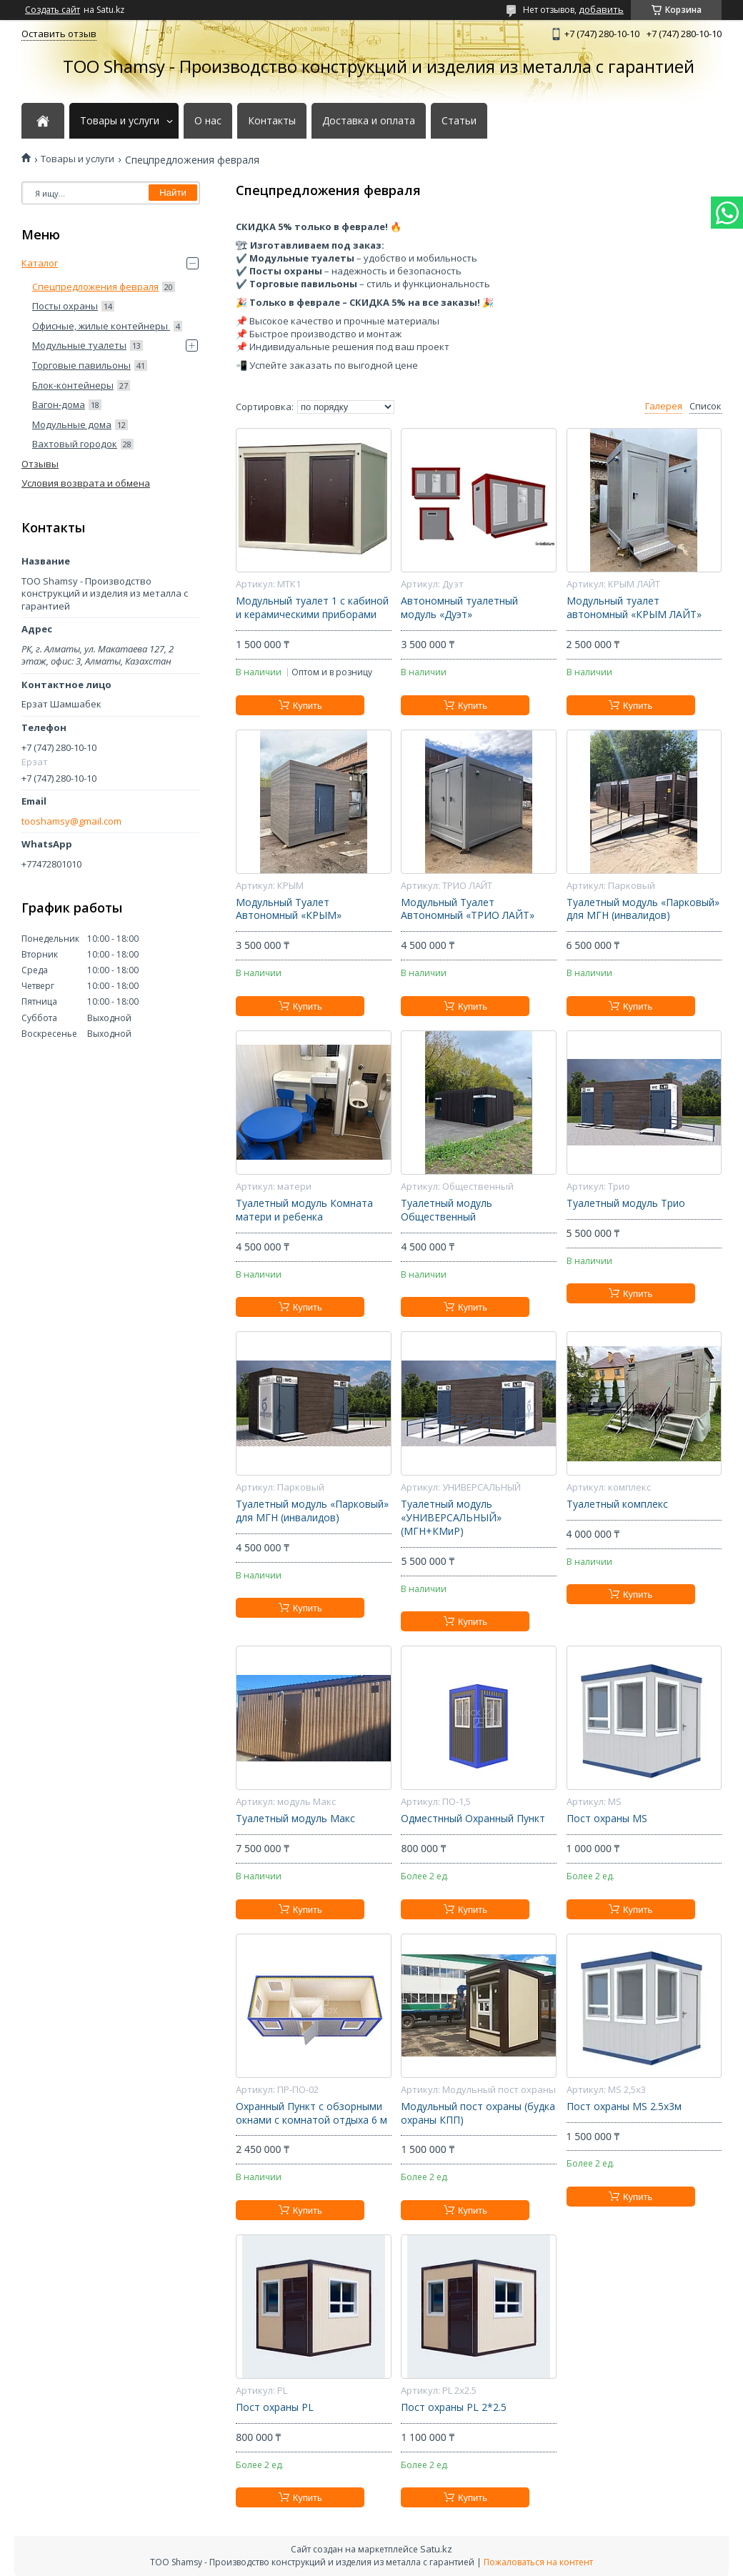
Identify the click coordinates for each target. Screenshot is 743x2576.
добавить (601, 9)
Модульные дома (71, 424)
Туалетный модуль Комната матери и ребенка (304, 1210)
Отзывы (40, 463)
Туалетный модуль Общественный (446, 1210)
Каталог (39, 263)
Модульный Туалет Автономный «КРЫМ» (288, 909)
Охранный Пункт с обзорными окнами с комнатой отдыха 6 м (311, 2113)
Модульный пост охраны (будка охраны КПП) (478, 2113)
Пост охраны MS (607, 1818)
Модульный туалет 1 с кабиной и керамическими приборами (312, 608)
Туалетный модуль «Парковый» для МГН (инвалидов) (643, 909)
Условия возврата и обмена (85, 483)
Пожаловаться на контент (538, 2562)
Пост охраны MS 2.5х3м (624, 2106)
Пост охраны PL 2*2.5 (454, 2407)
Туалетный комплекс (617, 1504)
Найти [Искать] (172, 192)
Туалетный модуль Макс (295, 1818)
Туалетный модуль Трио (626, 1203)
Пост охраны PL (275, 2407)
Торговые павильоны (81, 365)
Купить (307, 705)
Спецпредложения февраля (95, 286)
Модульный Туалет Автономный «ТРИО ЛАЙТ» (467, 909)
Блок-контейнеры (73, 385)
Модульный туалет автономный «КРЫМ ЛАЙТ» (634, 608)
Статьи (459, 120)
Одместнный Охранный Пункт (473, 1818)
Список (705, 406)
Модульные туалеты (79, 345)
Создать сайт (52, 10)
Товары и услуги (119, 120)
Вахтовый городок (74, 443)
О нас (207, 120)
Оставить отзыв (58, 33)
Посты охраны (65, 305)
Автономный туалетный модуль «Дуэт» (459, 608)
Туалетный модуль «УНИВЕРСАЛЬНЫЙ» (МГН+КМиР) (451, 1518)
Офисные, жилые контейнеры (101, 325)
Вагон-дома (58, 404)
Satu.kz (436, 2548)
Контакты (272, 120)
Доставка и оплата (368, 120)
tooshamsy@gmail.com (71, 821)
